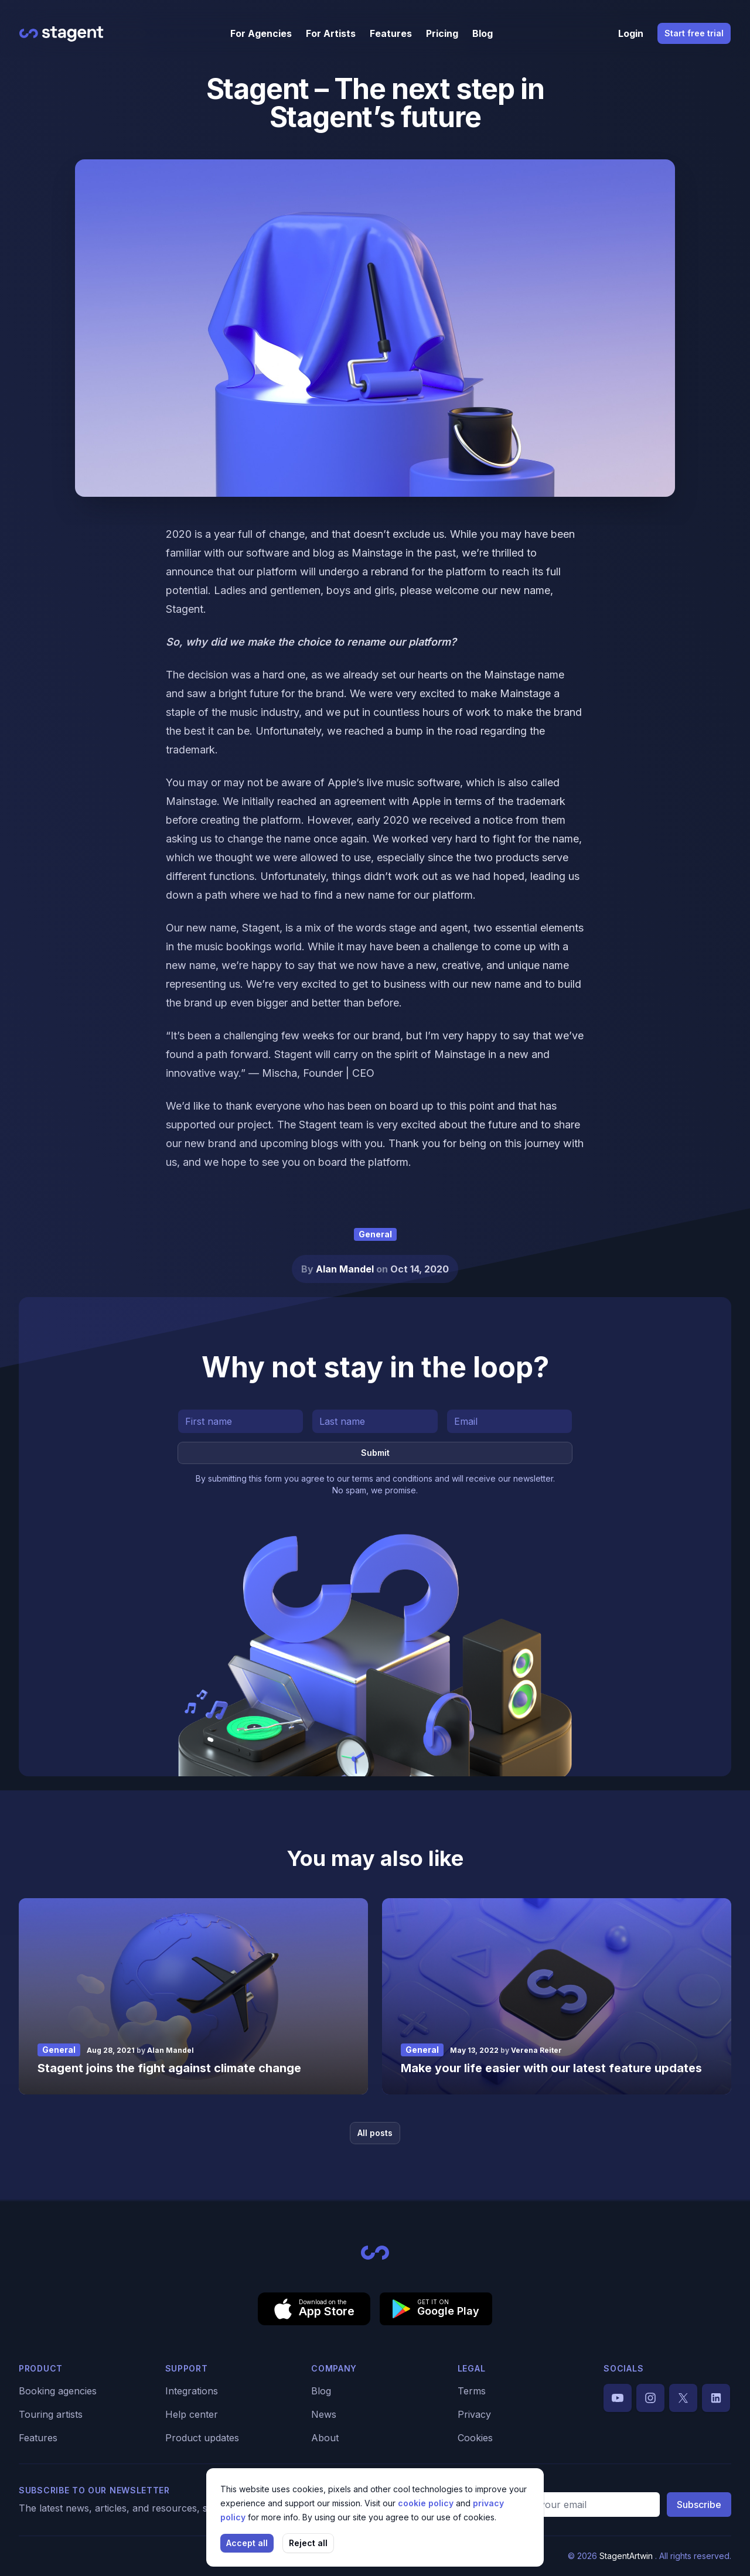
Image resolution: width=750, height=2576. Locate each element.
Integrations (191, 2391)
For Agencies (261, 33)
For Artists (331, 33)
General (375, 1234)
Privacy (474, 2414)
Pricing (442, 33)
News (323, 2414)
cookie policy (427, 2503)
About (325, 2438)
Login (630, 33)
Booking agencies (58, 2391)
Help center (191, 2414)
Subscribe (699, 2504)
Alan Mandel (346, 1269)
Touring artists (51, 2414)
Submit (375, 1453)
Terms (472, 2391)
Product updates (202, 2438)
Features (391, 33)
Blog (482, 33)
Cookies (475, 2438)
